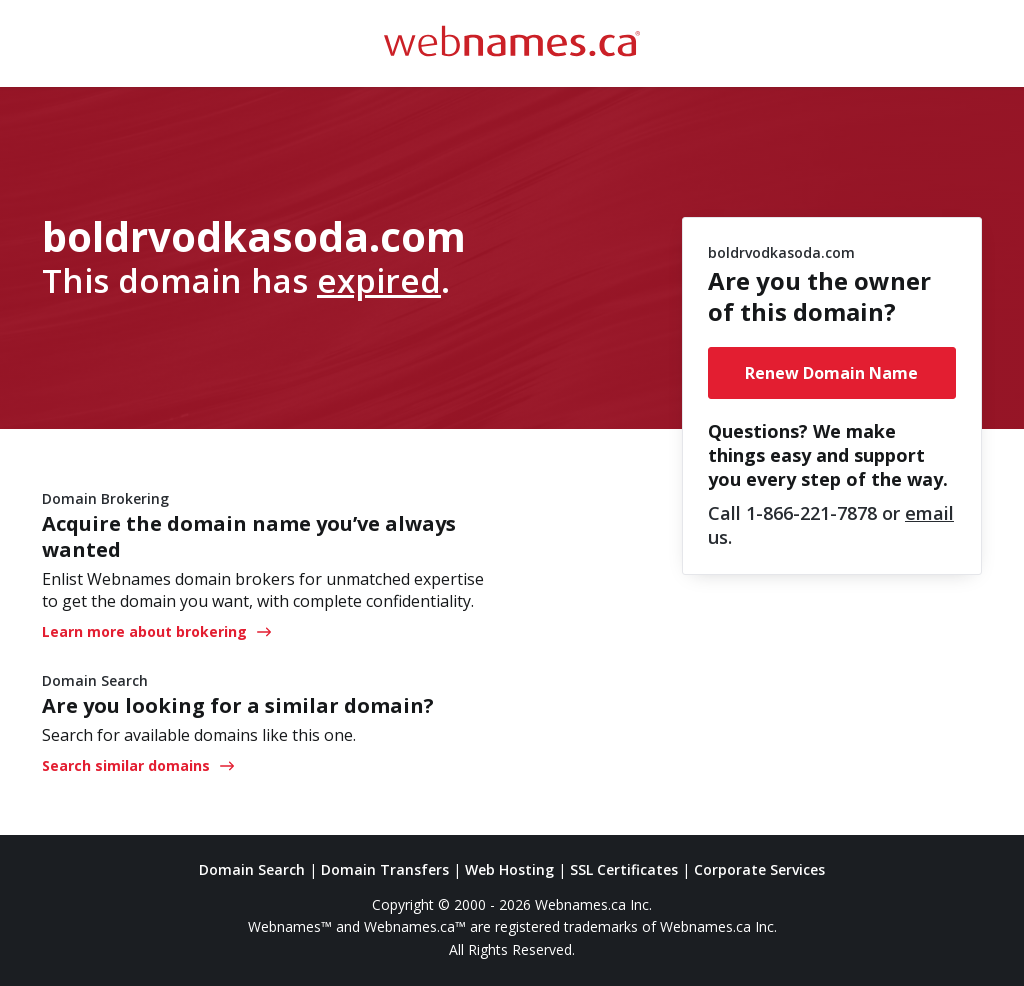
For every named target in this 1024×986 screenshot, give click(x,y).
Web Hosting (509, 869)
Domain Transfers (385, 869)
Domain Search (252, 869)
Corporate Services (759, 869)
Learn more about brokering (156, 631)
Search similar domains (138, 765)
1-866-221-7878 (811, 513)
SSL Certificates (624, 869)
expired (379, 280)
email (929, 513)
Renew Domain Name (831, 373)
